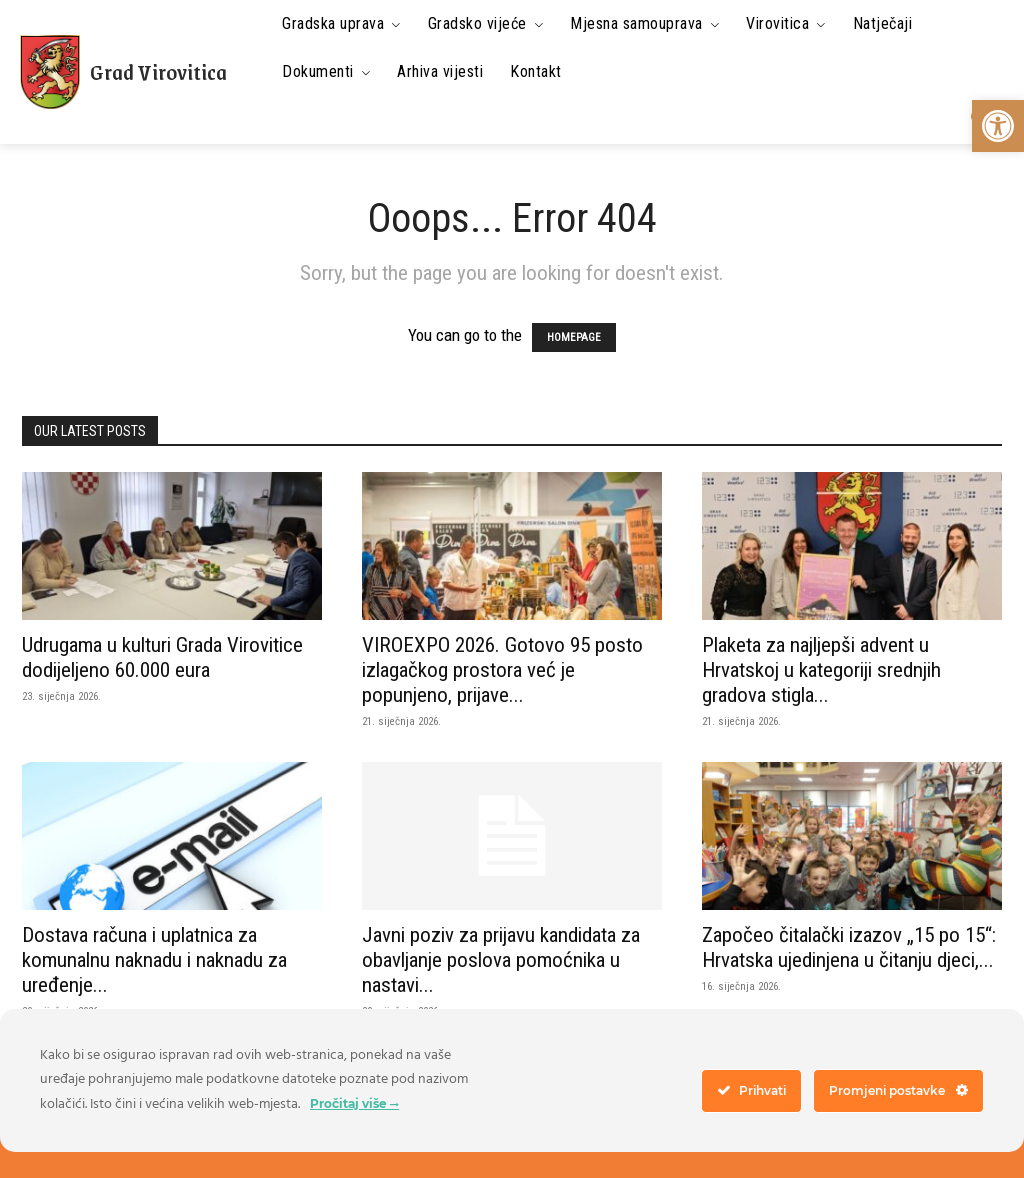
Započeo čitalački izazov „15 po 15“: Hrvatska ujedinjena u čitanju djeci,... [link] (849, 947)
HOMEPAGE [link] (574, 337)
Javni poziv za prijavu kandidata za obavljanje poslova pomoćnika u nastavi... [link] (501, 960)
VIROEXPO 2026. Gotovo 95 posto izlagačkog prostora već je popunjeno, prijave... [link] (502, 670)
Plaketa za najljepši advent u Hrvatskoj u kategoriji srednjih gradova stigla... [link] (821, 670)
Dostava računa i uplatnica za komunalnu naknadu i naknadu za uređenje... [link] (154, 960)
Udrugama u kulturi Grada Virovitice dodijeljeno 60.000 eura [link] (162, 657)
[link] (998, 126)
